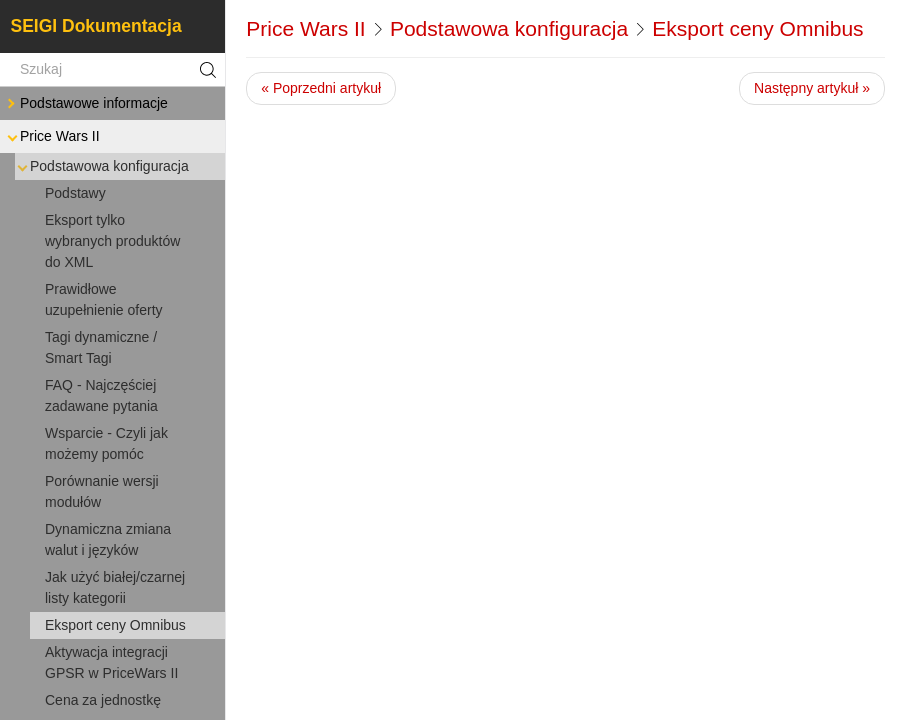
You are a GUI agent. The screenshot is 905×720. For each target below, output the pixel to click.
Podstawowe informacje (86, 103)
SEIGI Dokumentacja (96, 26)
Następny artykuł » (812, 88)
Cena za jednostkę (103, 700)
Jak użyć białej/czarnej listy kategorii (115, 587)
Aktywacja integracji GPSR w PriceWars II (111, 662)
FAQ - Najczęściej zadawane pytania (101, 395)
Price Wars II (52, 136)
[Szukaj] (112, 70)
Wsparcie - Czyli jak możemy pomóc (106, 443)
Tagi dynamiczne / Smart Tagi (101, 347)
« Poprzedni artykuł (321, 88)
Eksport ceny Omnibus (115, 625)
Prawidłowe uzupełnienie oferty (104, 299)
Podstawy (75, 193)
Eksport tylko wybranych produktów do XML (112, 241)
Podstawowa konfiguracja (101, 166)
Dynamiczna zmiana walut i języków (108, 539)
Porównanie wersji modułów (102, 491)
